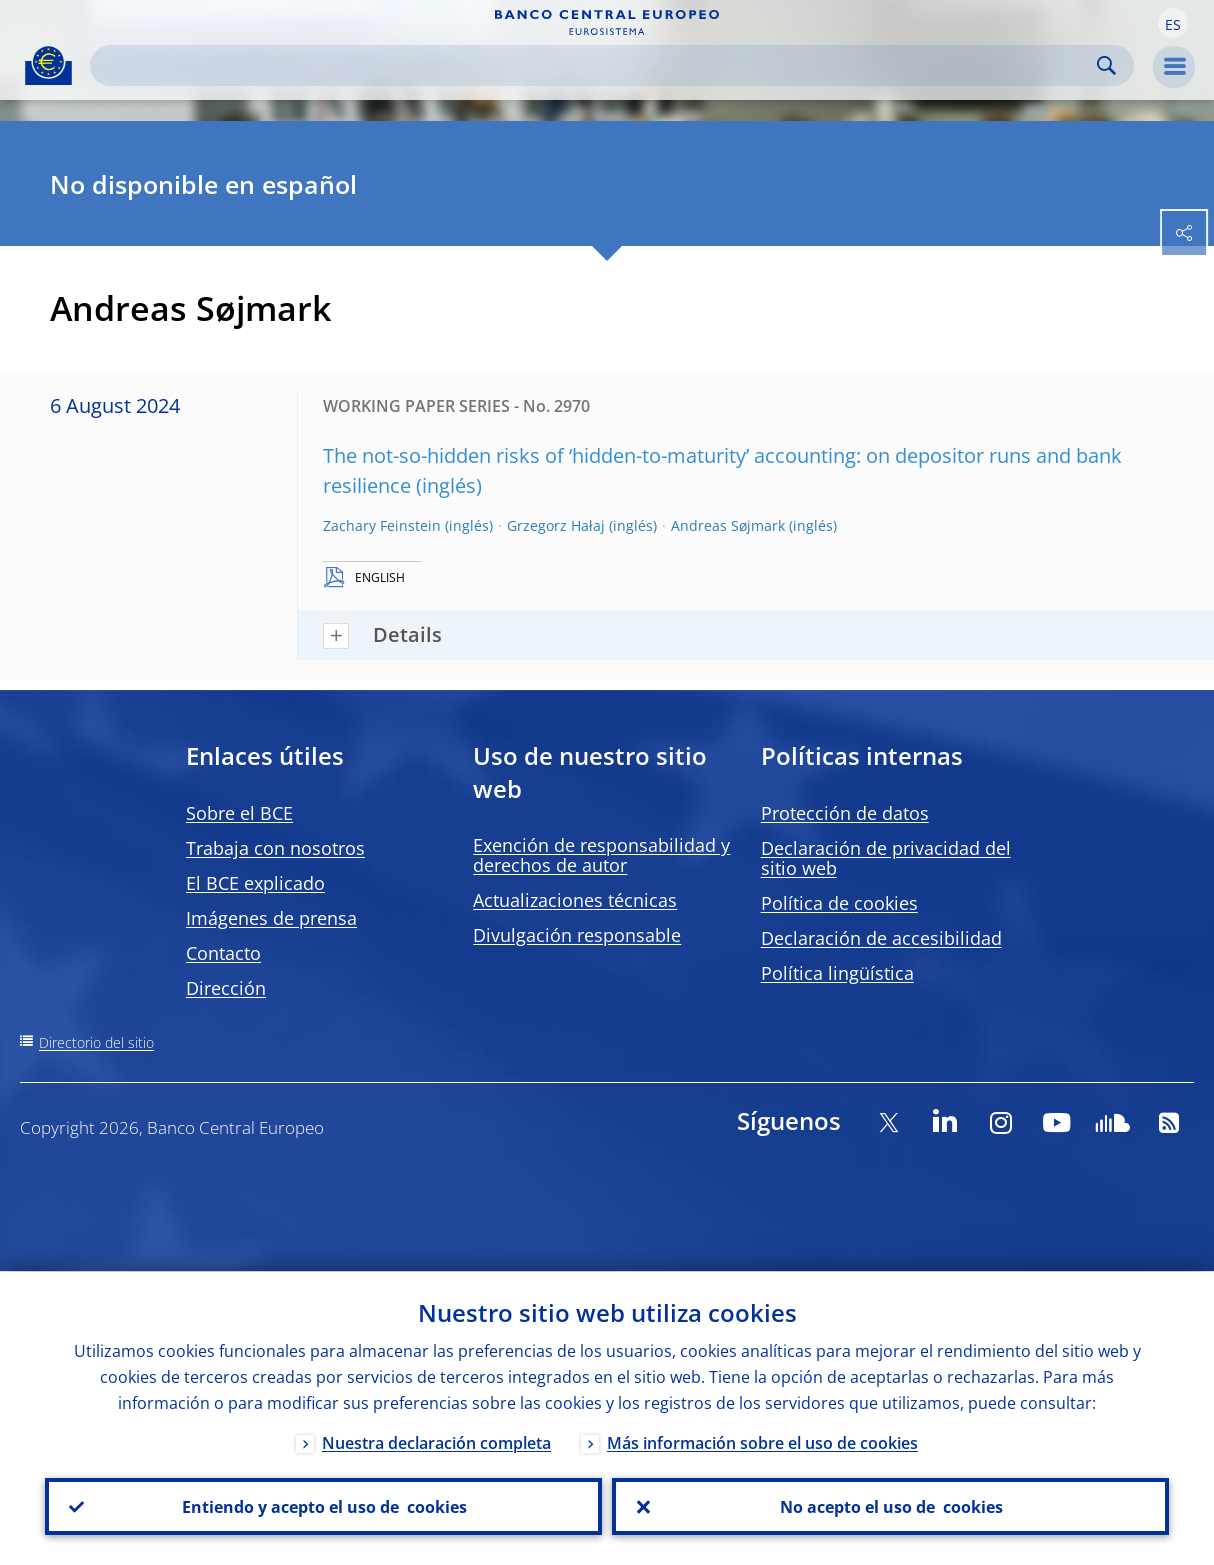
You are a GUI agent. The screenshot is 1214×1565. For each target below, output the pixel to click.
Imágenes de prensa (271, 918)
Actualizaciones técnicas (575, 900)
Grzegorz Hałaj (556, 525)
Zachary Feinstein (382, 525)
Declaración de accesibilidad (881, 938)
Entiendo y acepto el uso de (323, 1506)
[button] (1173, 23)
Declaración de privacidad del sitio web (886, 858)
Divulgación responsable (577, 935)
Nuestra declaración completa (436, 1442)
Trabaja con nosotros (275, 848)
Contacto (223, 953)
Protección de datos (845, 813)
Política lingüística (837, 973)
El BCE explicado (255, 883)
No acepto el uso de (890, 1506)
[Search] (596, 65)
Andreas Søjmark (728, 525)
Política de (839, 903)
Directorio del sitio (96, 1042)
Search (1106, 65)
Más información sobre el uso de (762, 1442)
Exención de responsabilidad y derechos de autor (601, 855)
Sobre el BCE (239, 813)
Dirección (226, 988)
